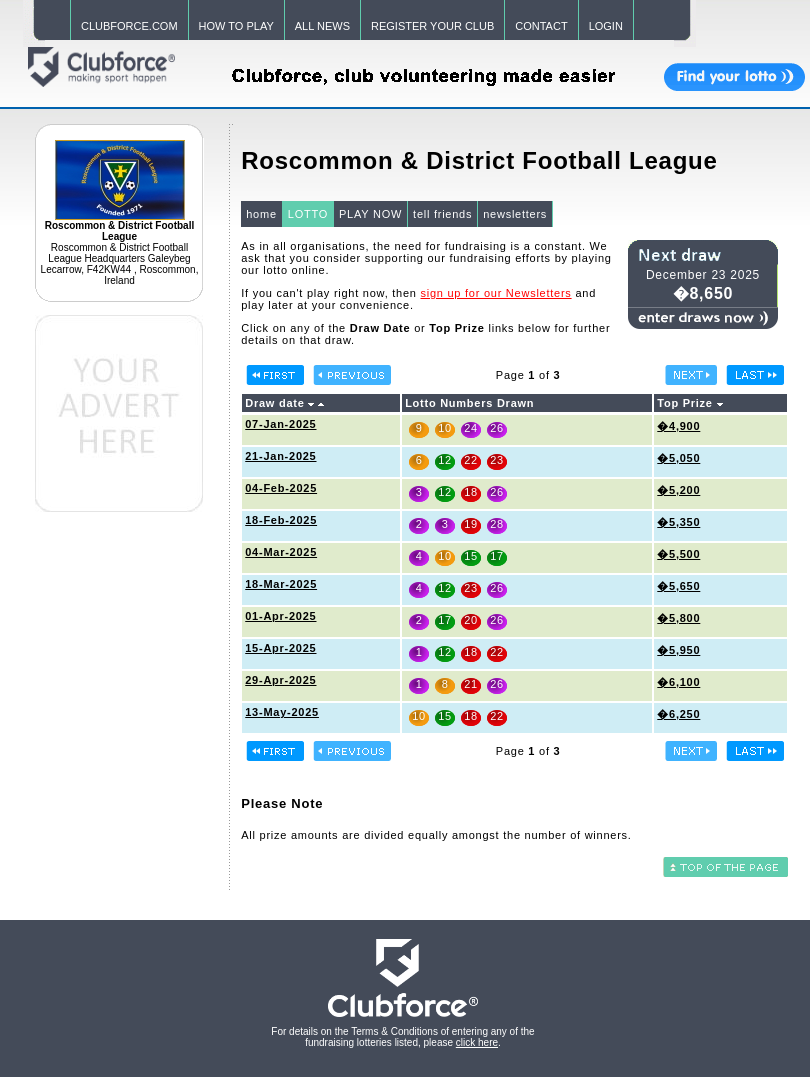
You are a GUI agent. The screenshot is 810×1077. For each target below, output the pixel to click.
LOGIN (606, 26)
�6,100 (678, 682)
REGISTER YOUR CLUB (432, 26)
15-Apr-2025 (280, 648)
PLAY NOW (370, 214)
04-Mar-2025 (281, 552)
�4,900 (678, 426)
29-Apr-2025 (280, 680)
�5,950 (678, 650)
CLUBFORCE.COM (129, 26)
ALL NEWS (322, 26)
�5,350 (678, 522)
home (261, 214)
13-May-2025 (282, 712)
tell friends (442, 214)
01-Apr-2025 (280, 616)
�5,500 (678, 554)
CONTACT (541, 26)
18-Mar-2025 (281, 584)
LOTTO (308, 214)
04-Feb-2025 (281, 488)
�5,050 (678, 458)
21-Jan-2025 (280, 456)
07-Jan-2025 (280, 424)
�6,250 (678, 714)
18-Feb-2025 (281, 520)
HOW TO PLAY (236, 26)
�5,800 (678, 618)
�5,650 (678, 586)
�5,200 (678, 490)
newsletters (515, 214)
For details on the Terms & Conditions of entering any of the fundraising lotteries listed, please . (402, 1037)
